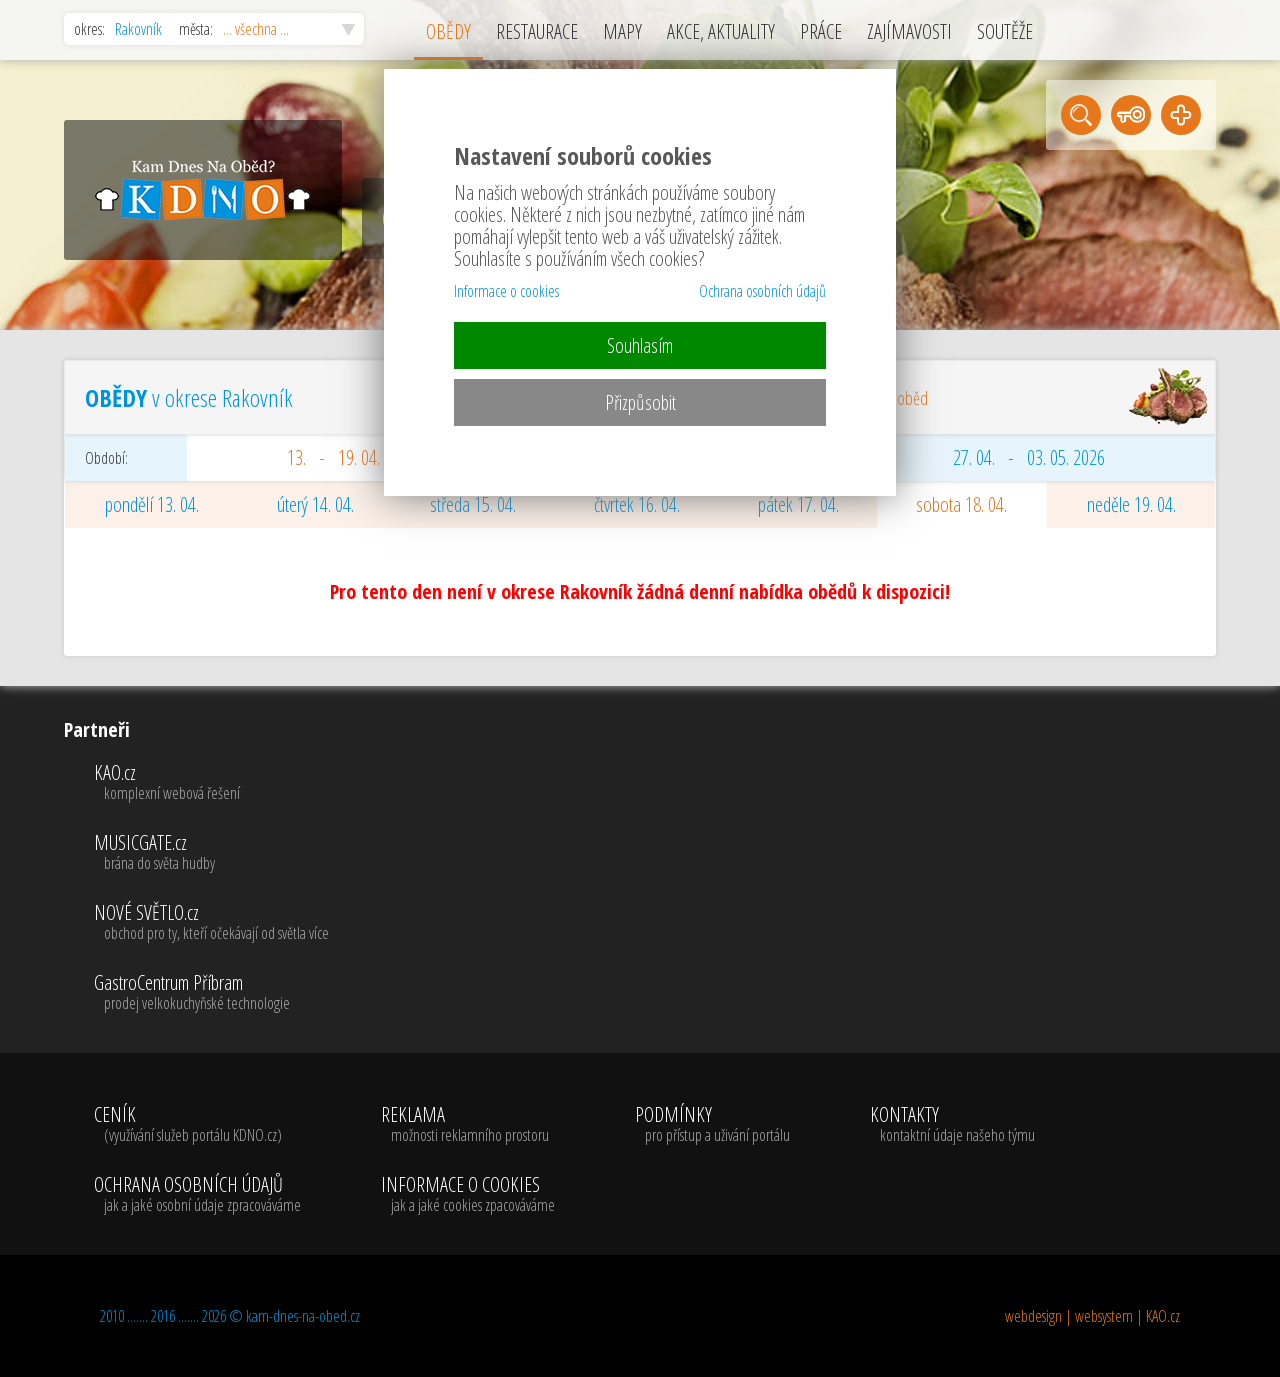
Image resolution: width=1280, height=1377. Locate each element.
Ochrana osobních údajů (762, 291)
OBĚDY (448, 31)
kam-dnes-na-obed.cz (303, 1316)
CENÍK (197, 1125)
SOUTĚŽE (1005, 31)
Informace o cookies (506, 291)
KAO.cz (211, 783)
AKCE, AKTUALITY (721, 31)
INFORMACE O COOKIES (468, 1195)
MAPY (622, 31)
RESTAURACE (537, 31)
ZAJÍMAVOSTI (909, 31)
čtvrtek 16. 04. (637, 504)
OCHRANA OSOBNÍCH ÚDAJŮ (197, 1195)
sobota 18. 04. (961, 504)
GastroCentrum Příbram (211, 993)
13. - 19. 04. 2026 (351, 457)
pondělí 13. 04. (152, 504)
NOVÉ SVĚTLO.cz (211, 923)
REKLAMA (468, 1125)
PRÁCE (821, 31)
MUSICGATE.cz (211, 853)
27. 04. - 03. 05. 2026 (1029, 457)
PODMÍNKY (712, 1125)
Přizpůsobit (640, 402)
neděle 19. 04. (1131, 504)
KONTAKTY (952, 1125)
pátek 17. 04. (798, 504)
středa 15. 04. (473, 504)
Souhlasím (640, 345)
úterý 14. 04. (315, 504)
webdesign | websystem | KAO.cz (1092, 1316)
